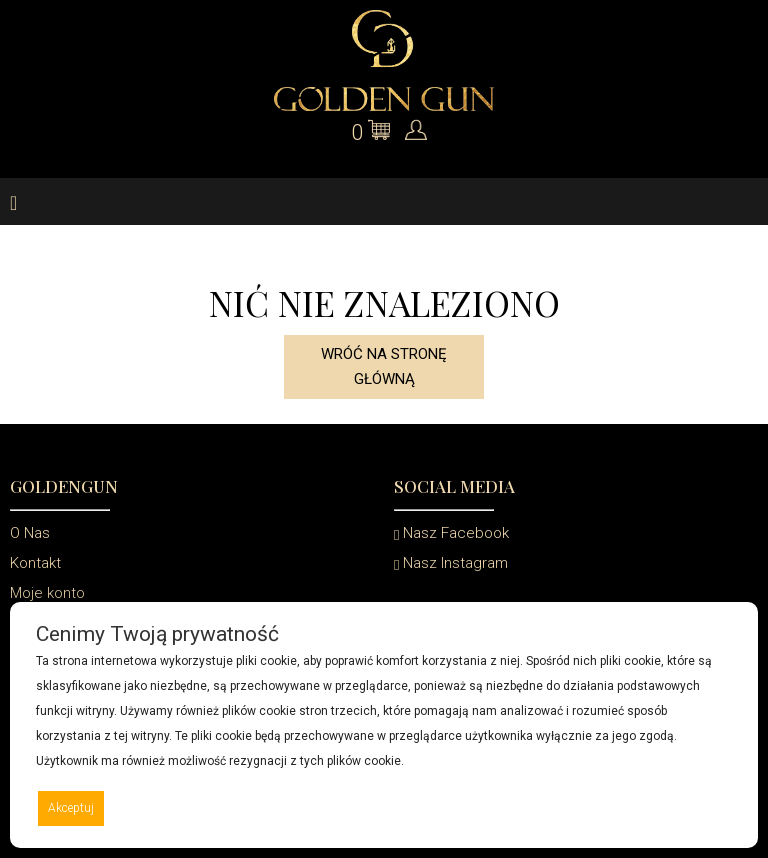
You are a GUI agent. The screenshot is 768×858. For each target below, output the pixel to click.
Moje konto (47, 593)
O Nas (30, 533)
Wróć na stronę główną (384, 366)
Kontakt (35, 563)
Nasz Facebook (451, 533)
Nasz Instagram (451, 563)
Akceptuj (71, 808)
